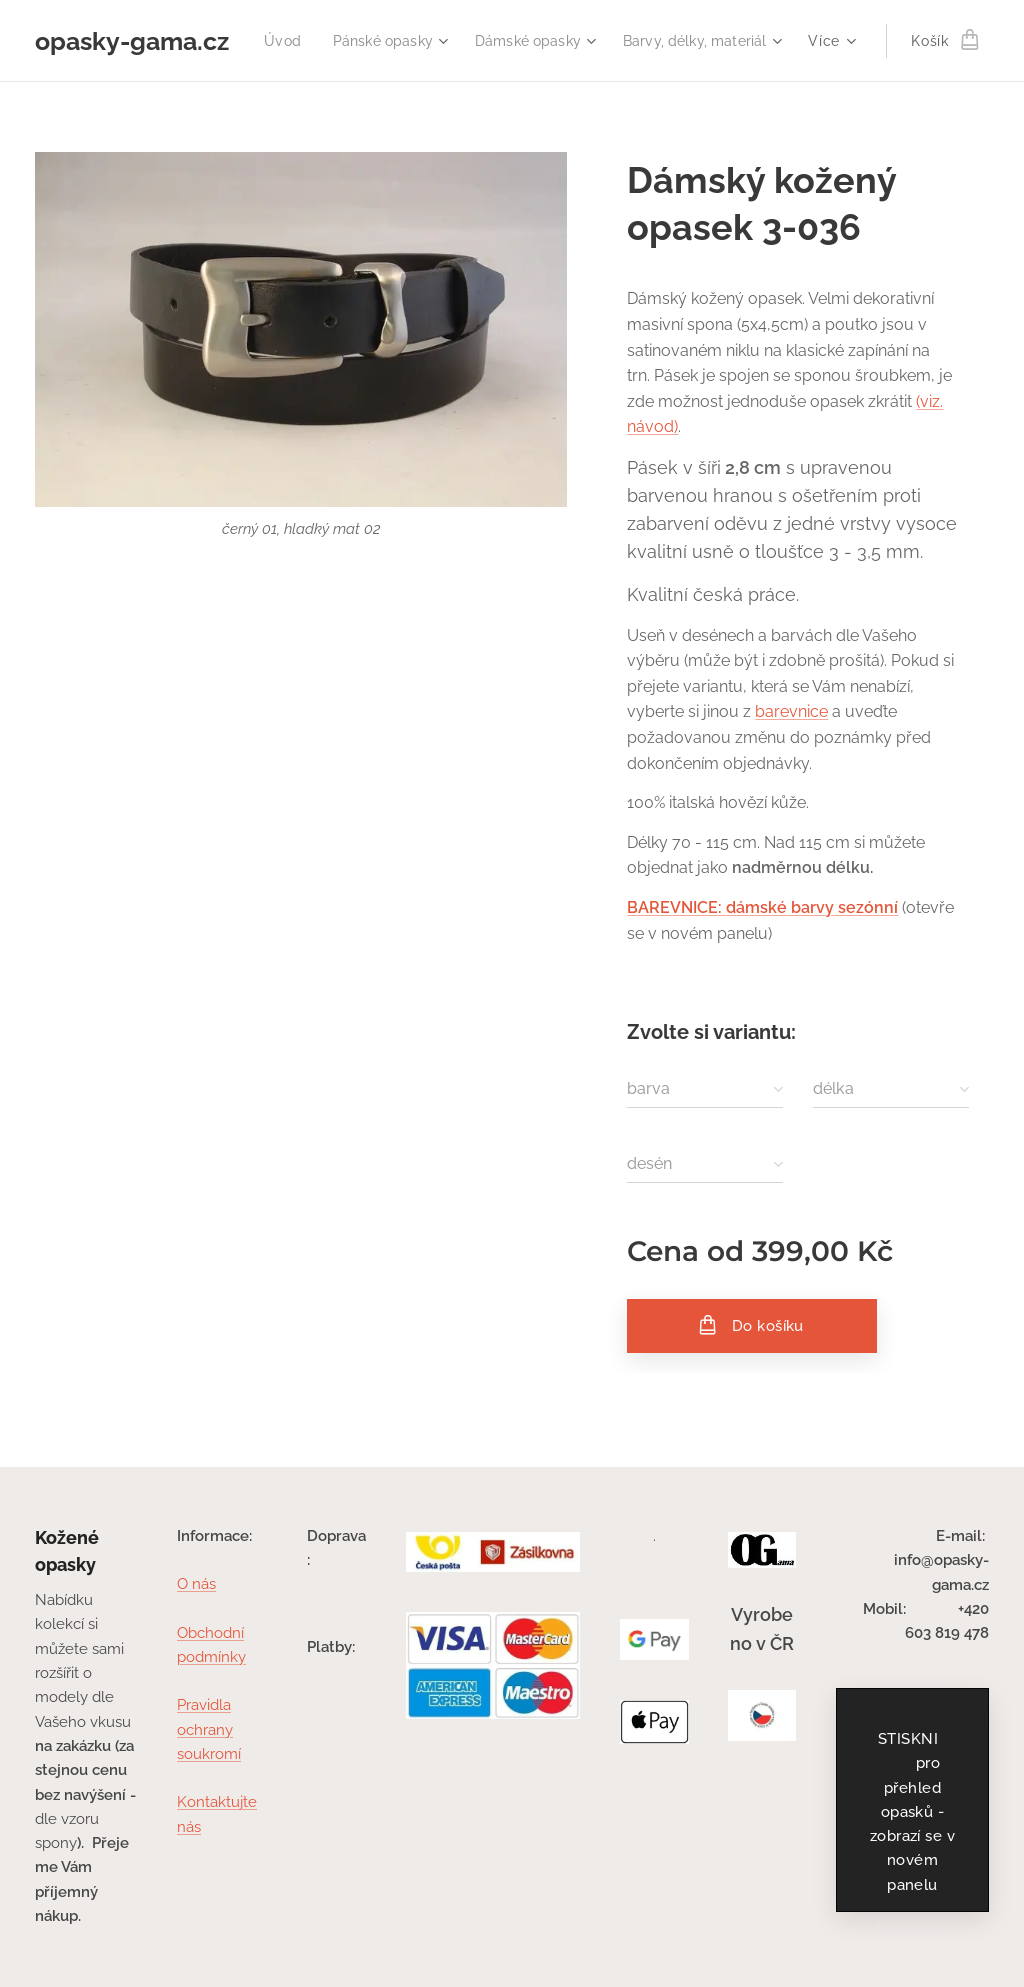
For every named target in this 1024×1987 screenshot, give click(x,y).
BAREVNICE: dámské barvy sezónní (762, 907)
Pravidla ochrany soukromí (209, 1729)
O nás (196, 1584)
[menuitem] (457, 41)
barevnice (791, 711)
